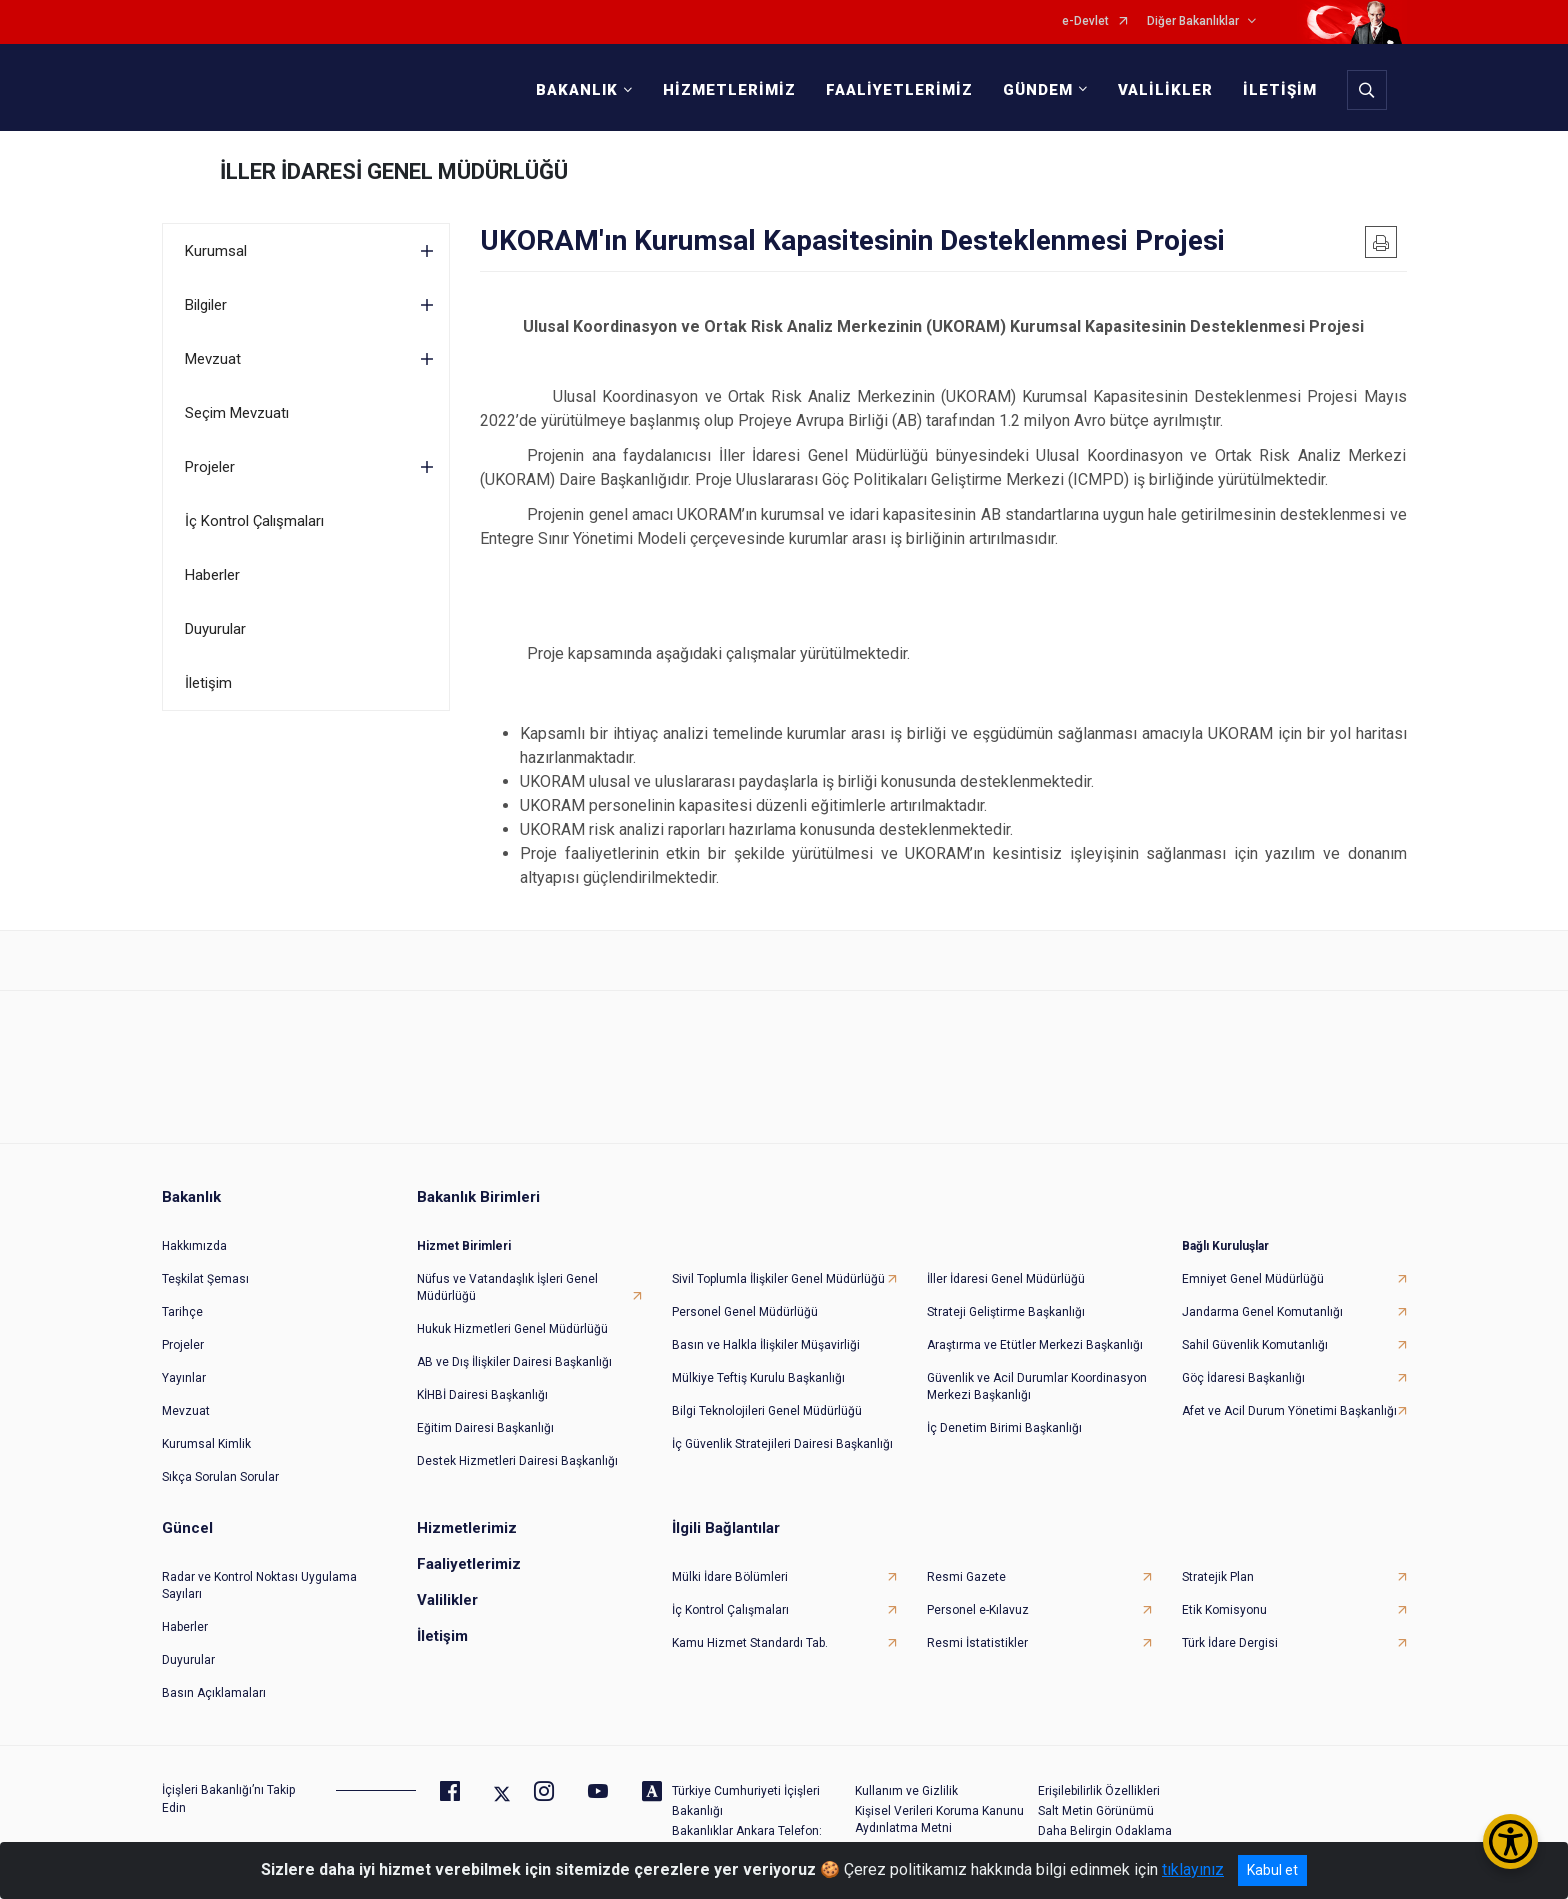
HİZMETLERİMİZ (729, 90)
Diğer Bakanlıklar (1193, 21)
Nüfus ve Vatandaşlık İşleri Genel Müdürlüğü (507, 1287)
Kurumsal (216, 251)
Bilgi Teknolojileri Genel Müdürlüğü (767, 1411)
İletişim (208, 683)
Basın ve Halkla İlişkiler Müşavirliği (766, 1345)
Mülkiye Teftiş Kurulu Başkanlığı (758, 1378)
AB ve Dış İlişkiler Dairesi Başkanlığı (514, 1362)
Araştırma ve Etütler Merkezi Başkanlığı (1035, 1345)
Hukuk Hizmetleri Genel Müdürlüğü (512, 1329)
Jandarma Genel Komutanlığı (1262, 1312)
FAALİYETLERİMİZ (899, 90)
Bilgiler (206, 305)
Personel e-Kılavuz (978, 1610)
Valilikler (447, 1600)
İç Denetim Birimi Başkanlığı (1004, 1428)
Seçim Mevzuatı (237, 413)
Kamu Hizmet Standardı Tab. (750, 1643)
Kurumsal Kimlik (206, 1444)
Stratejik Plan (1218, 1577)
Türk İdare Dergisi (1230, 1643)
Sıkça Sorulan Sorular (220, 1477)
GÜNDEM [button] (1038, 90)
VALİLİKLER (1165, 90)
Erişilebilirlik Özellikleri (1099, 1791)
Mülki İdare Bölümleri (730, 1577)
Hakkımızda (194, 1246)
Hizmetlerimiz (467, 1528)
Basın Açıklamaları (214, 1693)
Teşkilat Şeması (205, 1279)
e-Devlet (1085, 21)
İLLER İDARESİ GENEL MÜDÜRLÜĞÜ (394, 171)
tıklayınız (1193, 1869)
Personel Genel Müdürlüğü (745, 1312)
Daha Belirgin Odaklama (1105, 1831)
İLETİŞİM (1280, 90)
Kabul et (1272, 1870)
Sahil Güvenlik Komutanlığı (1255, 1345)
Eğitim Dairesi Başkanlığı (485, 1428)
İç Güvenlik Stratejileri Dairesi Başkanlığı (782, 1444)
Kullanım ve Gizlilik (906, 1791)
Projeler (210, 467)
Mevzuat (213, 359)
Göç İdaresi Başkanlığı (1243, 1378)
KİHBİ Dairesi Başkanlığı (482, 1395)
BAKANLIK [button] (577, 90)
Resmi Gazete (966, 1577)
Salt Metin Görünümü (1096, 1811)
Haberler (212, 575)
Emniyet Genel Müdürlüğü (1253, 1279)
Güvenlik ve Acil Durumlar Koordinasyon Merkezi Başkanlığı (1037, 1386)
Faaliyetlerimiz (469, 1564)
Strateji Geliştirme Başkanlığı (1006, 1312)
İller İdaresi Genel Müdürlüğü (1006, 1279)
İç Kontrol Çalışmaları (254, 521)
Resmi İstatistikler (977, 1643)
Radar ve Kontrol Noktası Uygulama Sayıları (259, 1585)
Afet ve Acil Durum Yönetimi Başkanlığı (1289, 1411)
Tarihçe (182, 1312)
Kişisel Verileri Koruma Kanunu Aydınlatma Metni (939, 1819)
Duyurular (215, 629)
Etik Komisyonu (1224, 1610)
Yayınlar (184, 1378)
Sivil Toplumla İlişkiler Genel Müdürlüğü (778, 1279)
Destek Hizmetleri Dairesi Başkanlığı (517, 1461)
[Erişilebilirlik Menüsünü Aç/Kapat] (1510, 1841)
